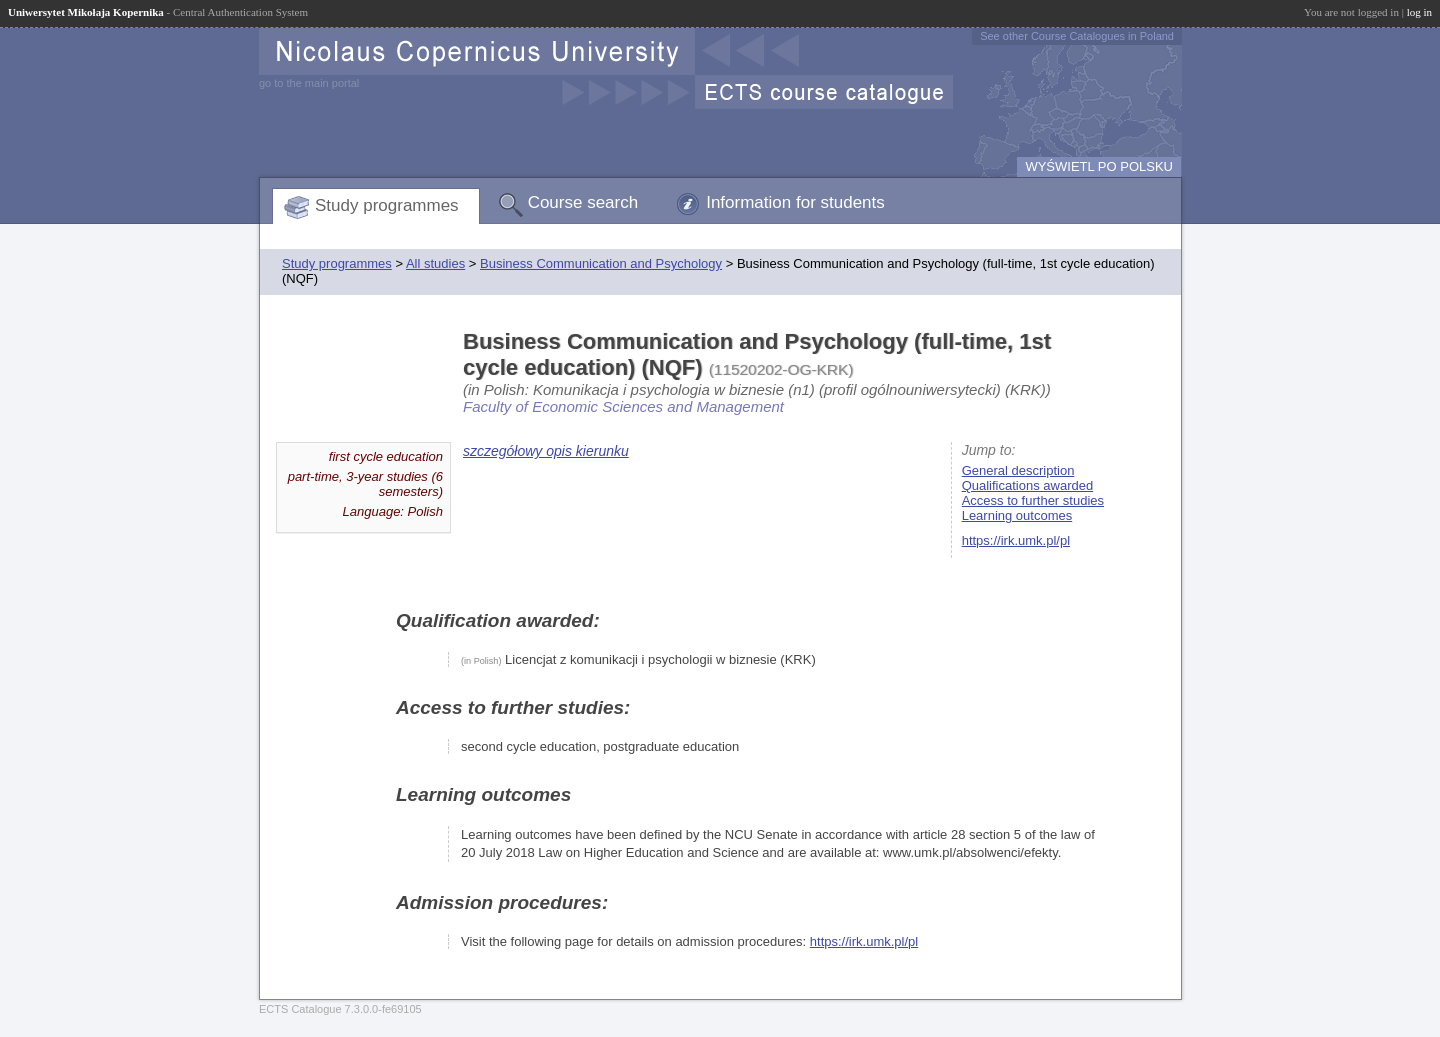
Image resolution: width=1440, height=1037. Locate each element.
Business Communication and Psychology (601, 263)
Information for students (795, 202)
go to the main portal (309, 83)
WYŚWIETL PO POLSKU (1099, 166)
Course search (583, 202)
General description (1018, 470)
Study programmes (387, 205)
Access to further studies (1033, 500)
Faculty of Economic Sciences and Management (623, 406)
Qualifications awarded (1028, 485)
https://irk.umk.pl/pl (1016, 540)
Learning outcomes (1017, 515)
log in (1419, 12)
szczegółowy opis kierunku (546, 451)
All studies (435, 263)
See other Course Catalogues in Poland (1077, 36)
